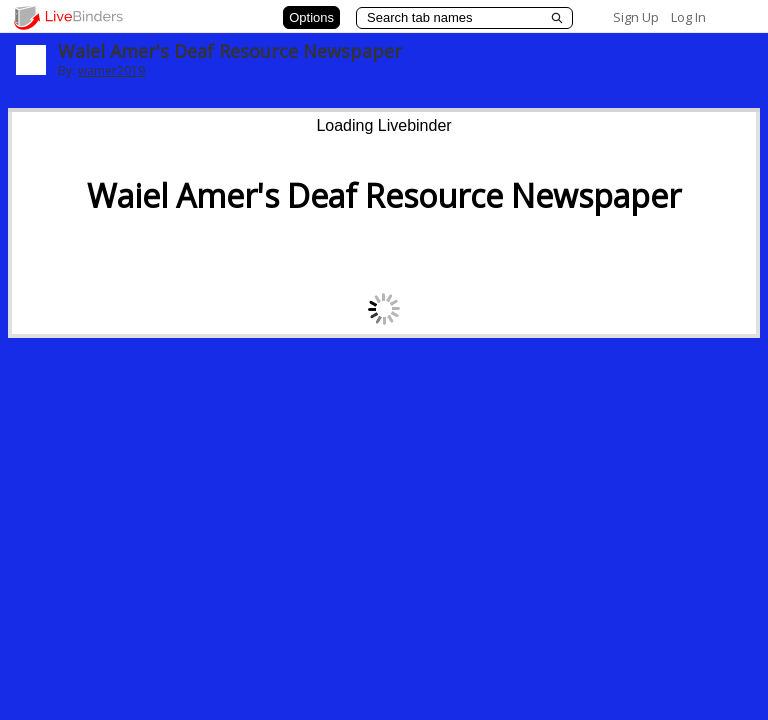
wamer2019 (111, 70)
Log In (688, 17)
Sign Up (636, 17)
